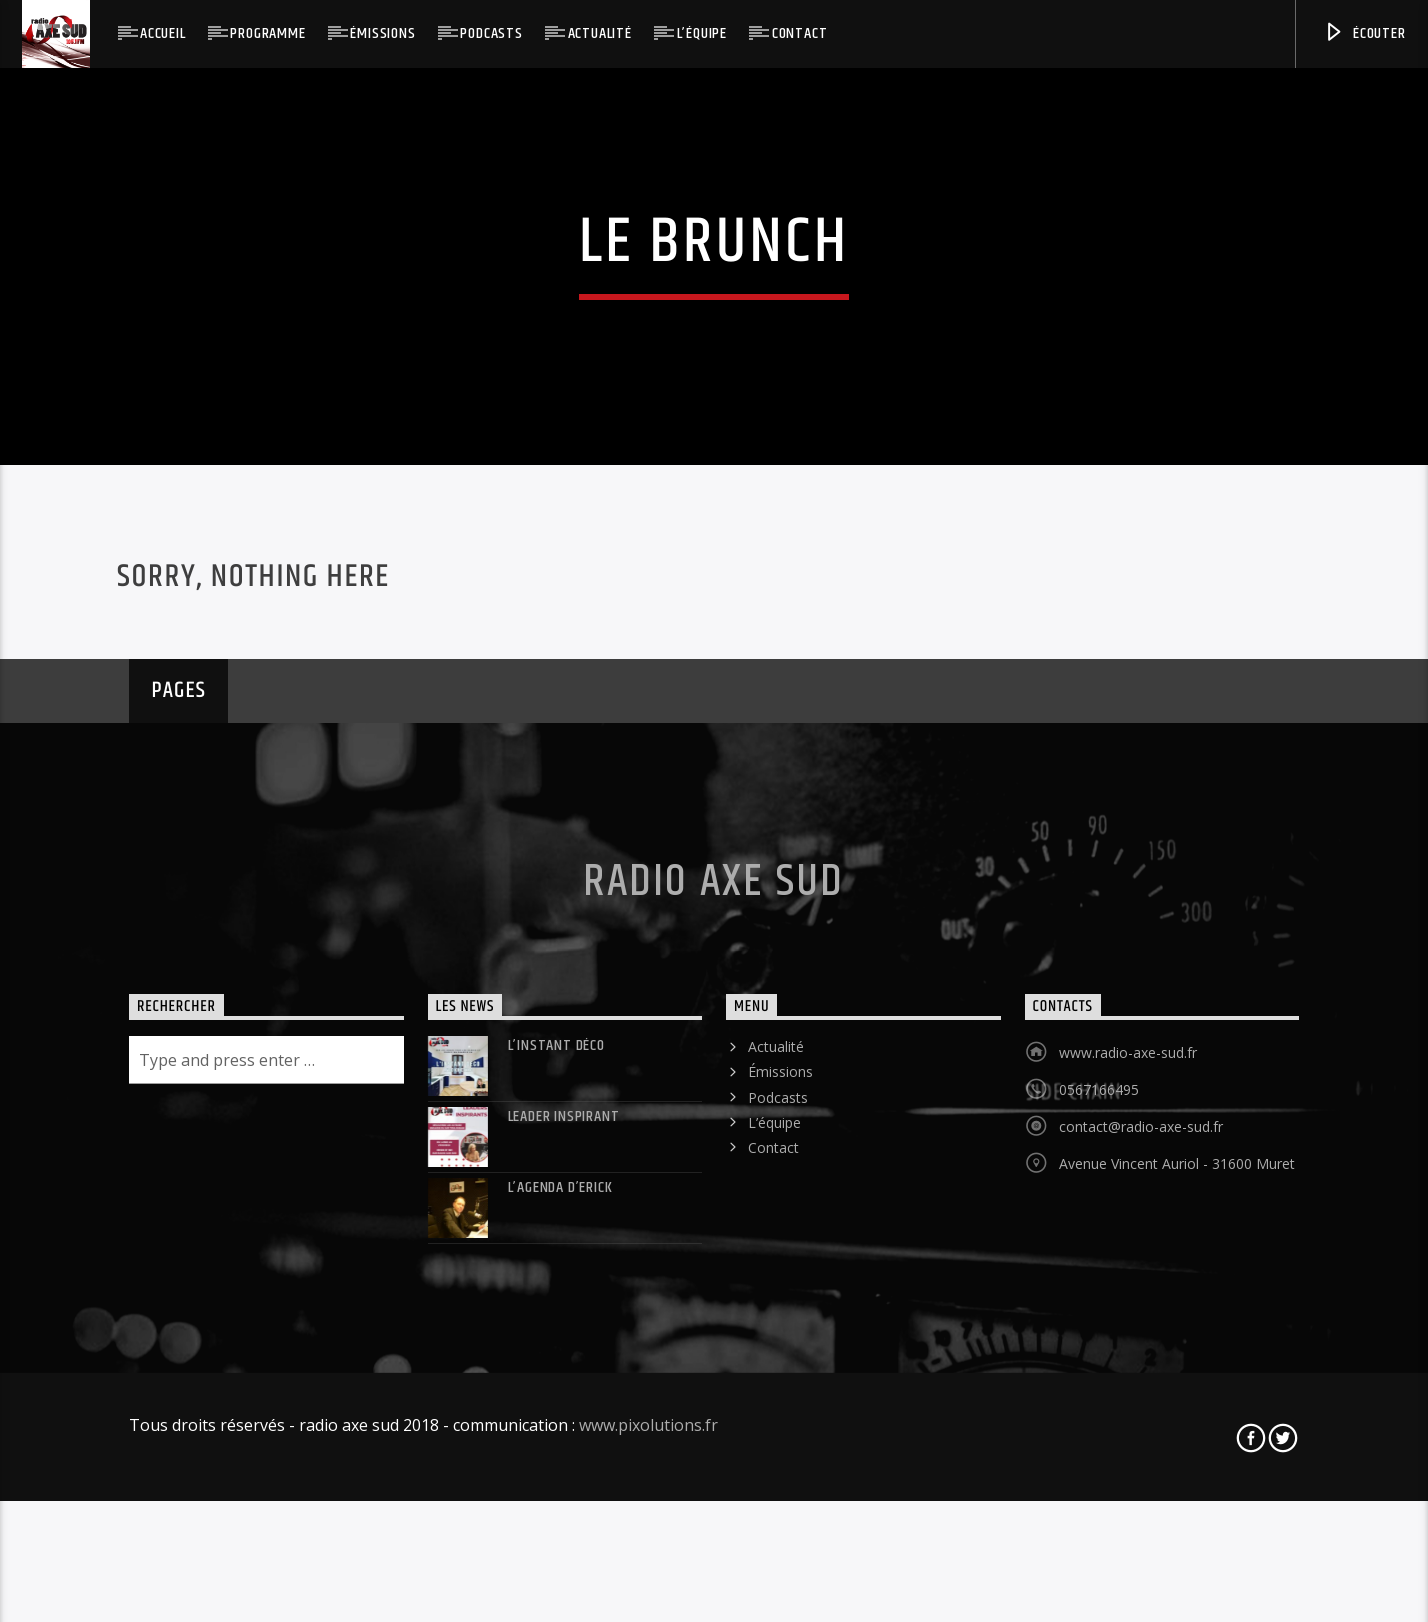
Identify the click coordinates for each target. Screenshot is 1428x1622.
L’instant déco (556, 1354)
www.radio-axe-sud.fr (1128, 1361)
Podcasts (491, 33)
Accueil (163, 33)
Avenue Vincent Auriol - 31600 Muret (1177, 1472)
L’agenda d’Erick (560, 1496)
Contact (800, 33)
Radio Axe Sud (713, 1191)
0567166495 (1099, 1398)
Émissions (382, 33)
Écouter (1364, 33)
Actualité (600, 33)
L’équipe (702, 33)
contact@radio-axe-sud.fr (1141, 1435)
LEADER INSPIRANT (564, 1425)
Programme (267, 33)
